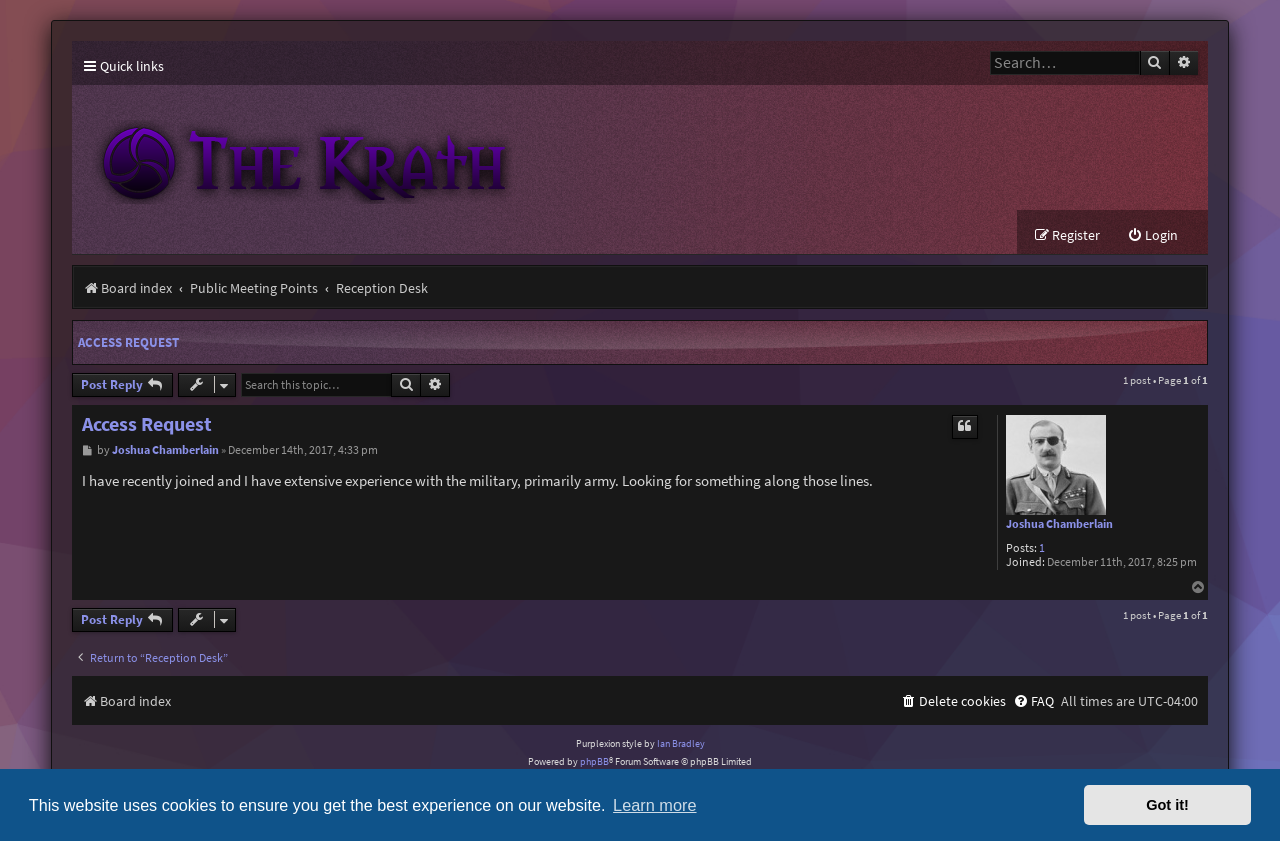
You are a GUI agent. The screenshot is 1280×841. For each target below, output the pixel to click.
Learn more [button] (654, 805)
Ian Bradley (681, 743)
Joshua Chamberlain (1059, 524)
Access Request (128, 342)
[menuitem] (1152, 235)
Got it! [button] (1167, 805)
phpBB (594, 761)
